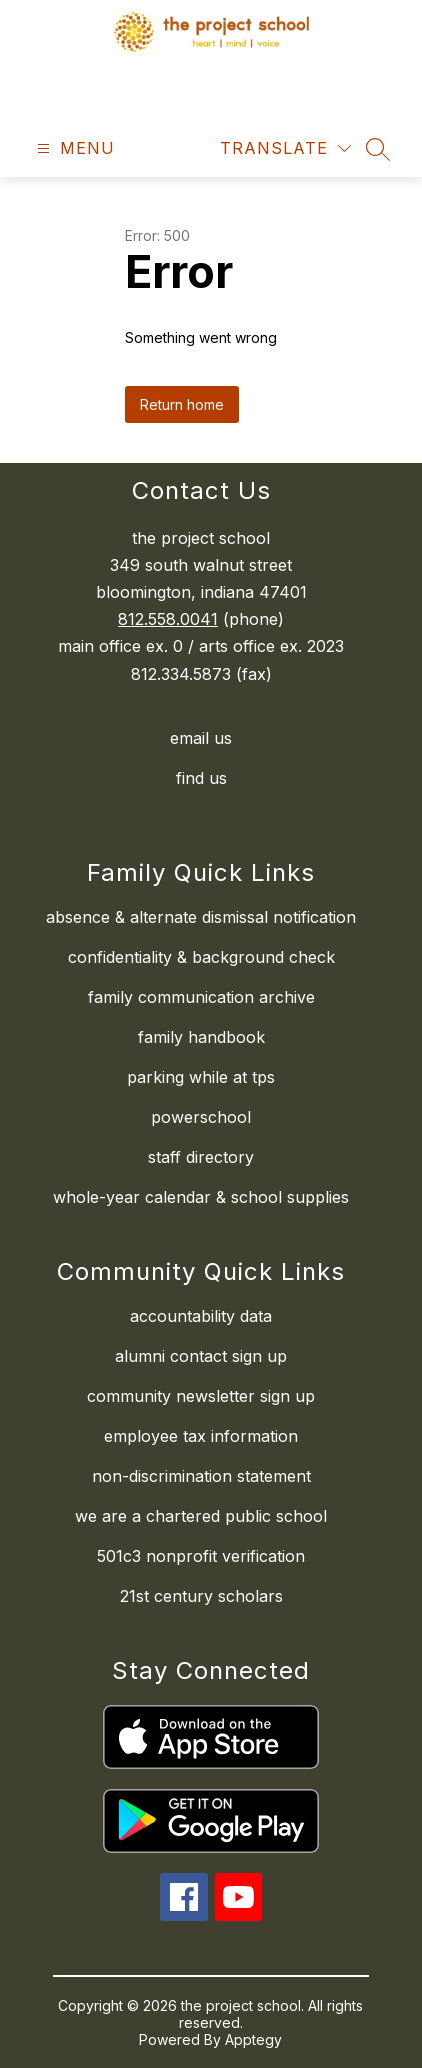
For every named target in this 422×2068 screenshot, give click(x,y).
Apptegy (253, 2039)
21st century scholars (201, 1596)
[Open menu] (73, 148)
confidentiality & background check (201, 957)
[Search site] (378, 149)
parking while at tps (201, 1077)
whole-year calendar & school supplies (201, 1197)
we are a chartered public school (201, 1516)
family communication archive (201, 997)
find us (201, 778)
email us (201, 738)
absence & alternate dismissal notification (201, 917)
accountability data (201, 1316)
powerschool (201, 1117)
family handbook (201, 1037)
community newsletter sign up (201, 1396)
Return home (182, 404)
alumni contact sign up (201, 1356)
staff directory (201, 1157)
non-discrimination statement (201, 1476)
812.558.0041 (168, 619)
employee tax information (201, 1436)
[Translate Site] (285, 148)
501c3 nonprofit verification (201, 1556)
